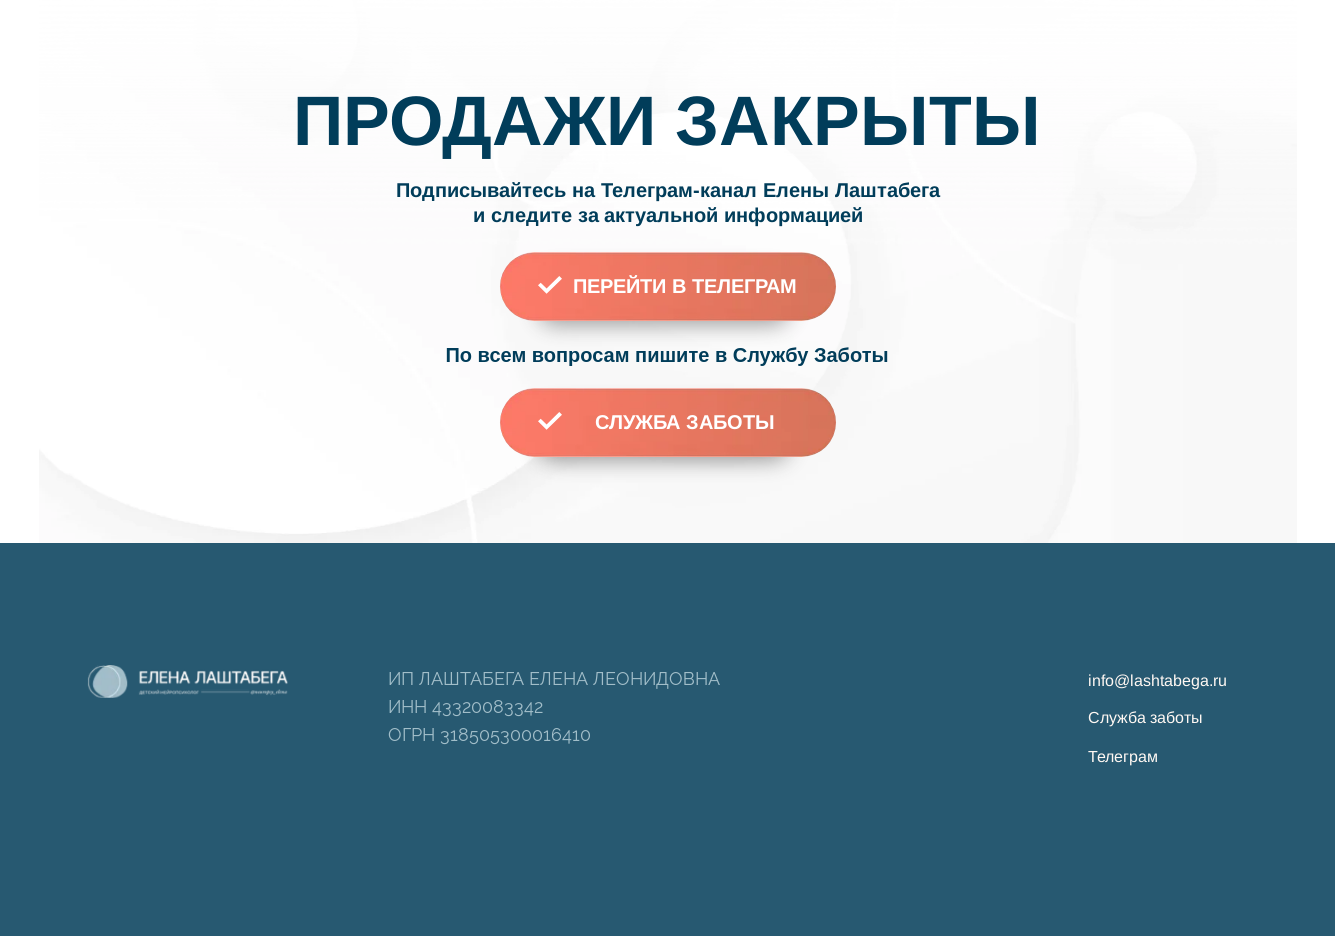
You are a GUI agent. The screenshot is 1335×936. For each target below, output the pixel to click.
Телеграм (1123, 756)
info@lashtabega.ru (1157, 680)
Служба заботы (1145, 717)
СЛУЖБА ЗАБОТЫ (685, 422)
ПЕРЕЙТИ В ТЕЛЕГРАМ (685, 286)
